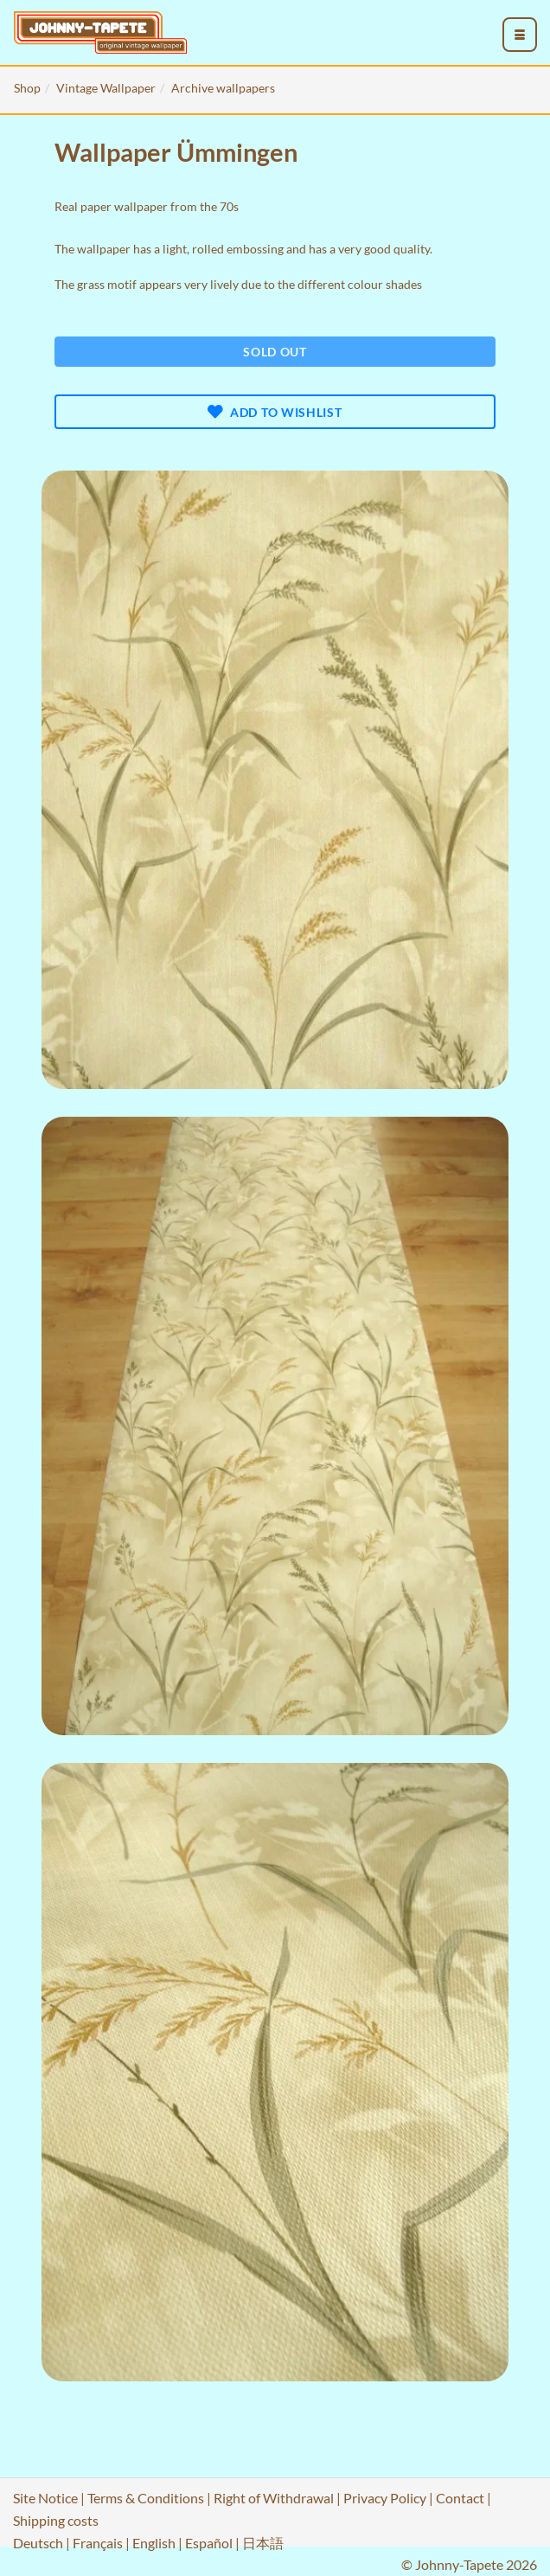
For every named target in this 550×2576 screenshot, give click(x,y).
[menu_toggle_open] (519, 34)
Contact (460, 2497)
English (154, 2542)
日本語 (263, 2542)
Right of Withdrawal (274, 2497)
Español (209, 2542)
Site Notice (45, 2497)
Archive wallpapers (223, 87)
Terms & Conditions (145, 2497)
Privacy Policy (384, 2497)
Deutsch (38, 2542)
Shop (27, 87)
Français (98, 2542)
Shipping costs (56, 2520)
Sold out (275, 351)
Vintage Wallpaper (106, 87)
